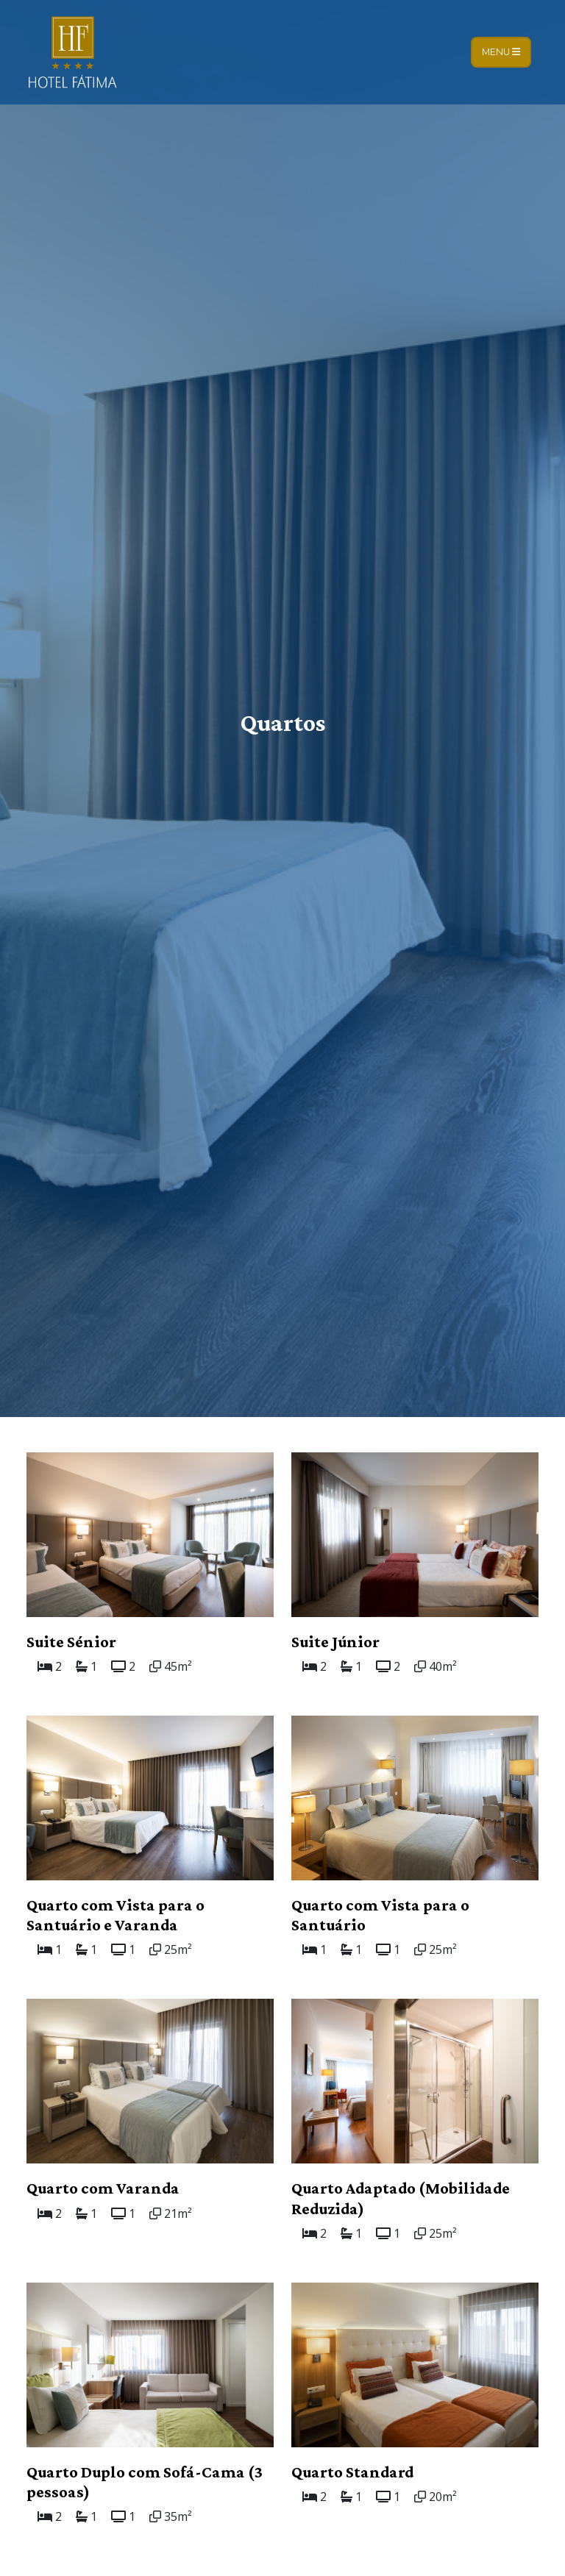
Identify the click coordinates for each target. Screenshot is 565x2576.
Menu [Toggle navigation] (501, 51)
